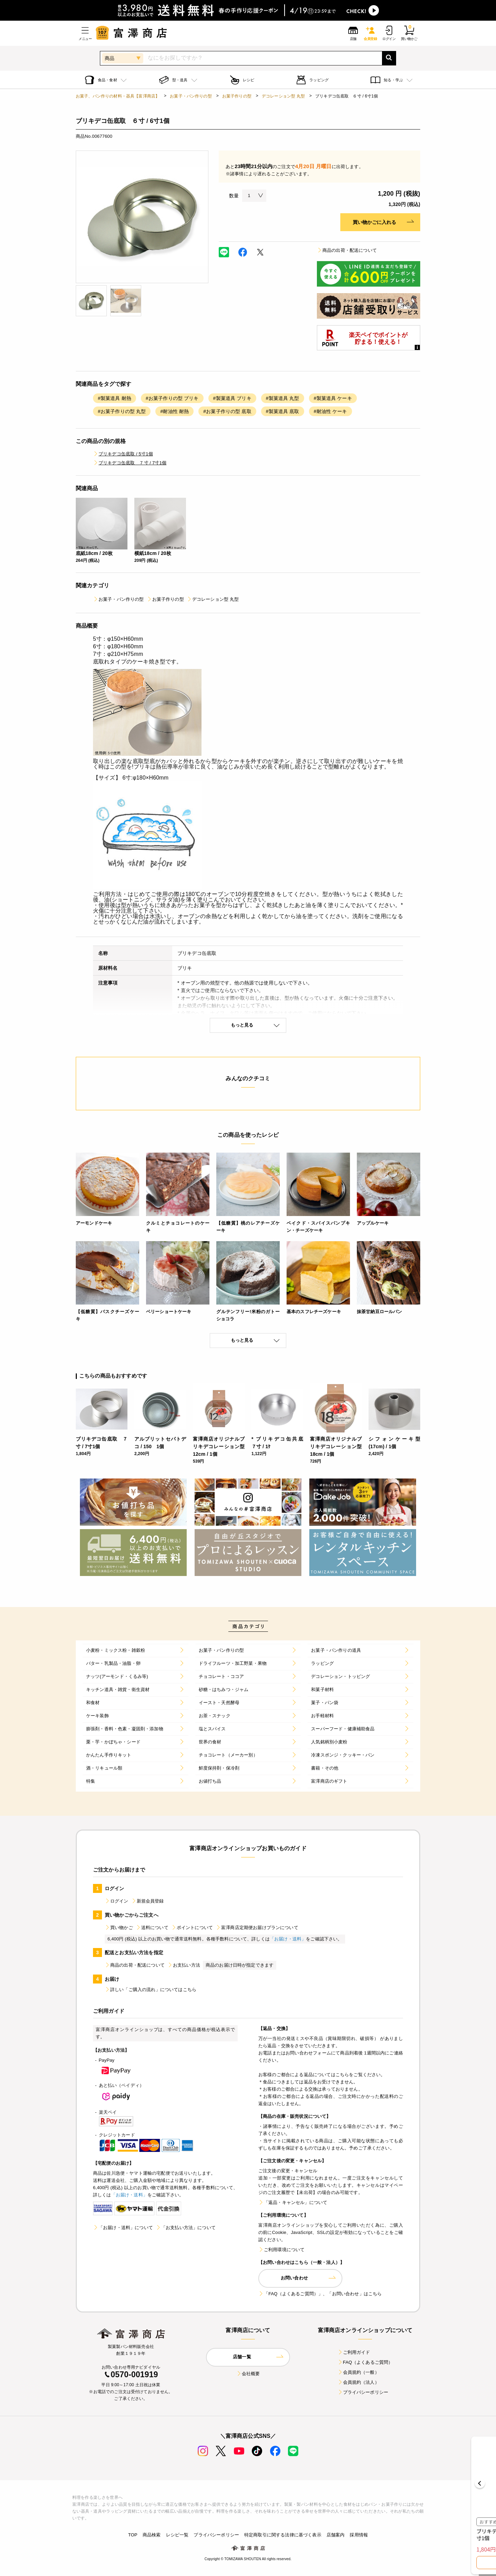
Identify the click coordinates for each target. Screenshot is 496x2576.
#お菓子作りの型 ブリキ (172, 398)
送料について (152, 1927)
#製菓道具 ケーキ (333, 398)
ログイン (116, 1901)
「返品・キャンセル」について (292, 2202)
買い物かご (119, 1927)
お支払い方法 (183, 1965)
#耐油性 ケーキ (330, 411)
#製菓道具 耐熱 (114, 398)
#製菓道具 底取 (282, 411)
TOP (132, 2534)
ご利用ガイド (354, 2352)
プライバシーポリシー (363, 2392)
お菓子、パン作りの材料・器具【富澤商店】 (117, 96)
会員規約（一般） (358, 2372)
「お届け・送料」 (288, 1938)
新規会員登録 (147, 1901)
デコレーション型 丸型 (283, 96)
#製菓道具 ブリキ (232, 398)
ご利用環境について (281, 2249)
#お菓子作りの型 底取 (227, 411)
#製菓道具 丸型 (282, 398)
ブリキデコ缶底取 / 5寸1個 (123, 453)
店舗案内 (336, 2534)
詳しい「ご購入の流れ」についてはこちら (150, 1989)
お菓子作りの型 (236, 96)
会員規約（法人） (358, 2382)
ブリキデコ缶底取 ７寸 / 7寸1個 (129, 462)
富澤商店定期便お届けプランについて (257, 1927)
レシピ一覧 (177, 2534)
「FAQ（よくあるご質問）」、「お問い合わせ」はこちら (320, 2293)
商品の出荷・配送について (347, 250)
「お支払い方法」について (186, 2227)
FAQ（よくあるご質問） (365, 2362)
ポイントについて (192, 1927)
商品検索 (152, 2534)
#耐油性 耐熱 (174, 411)
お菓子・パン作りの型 (191, 96)
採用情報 (359, 2534)
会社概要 (248, 2373)
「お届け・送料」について (123, 2227)
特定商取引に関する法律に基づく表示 (282, 2534)
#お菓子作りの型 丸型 (122, 411)
